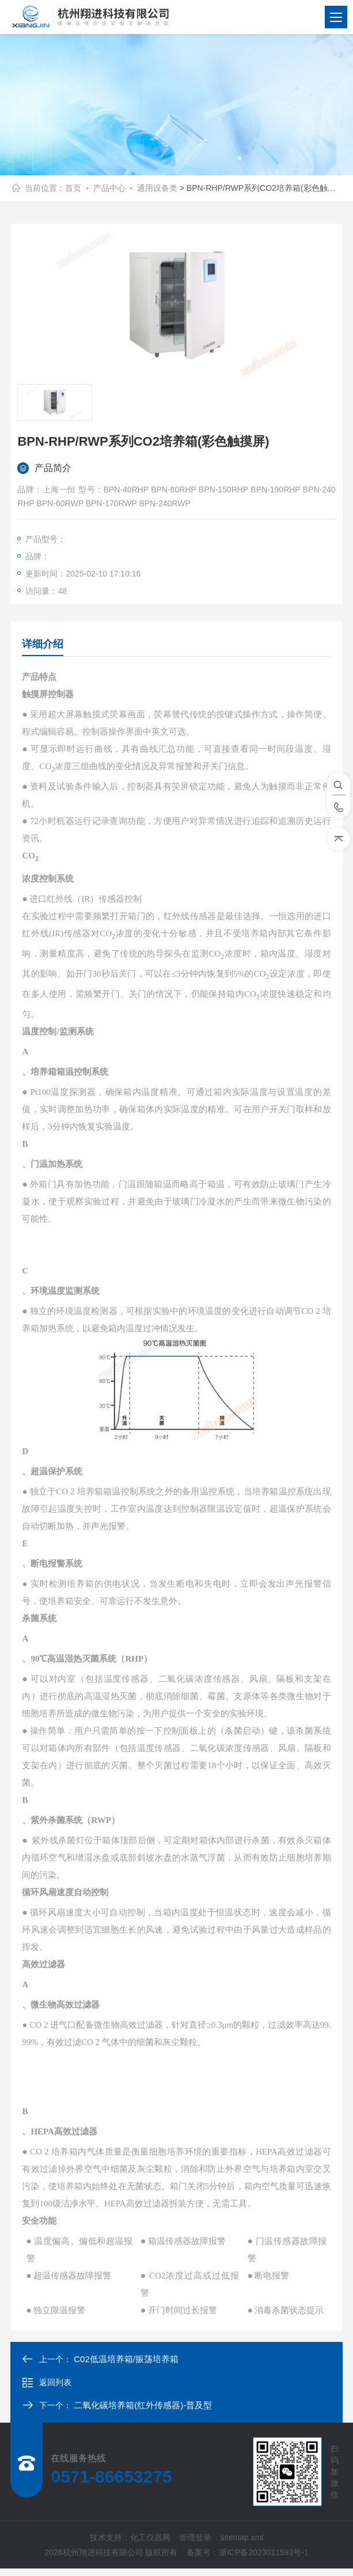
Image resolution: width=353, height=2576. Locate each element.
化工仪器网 (150, 2544)
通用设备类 (157, 191)
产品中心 (109, 191)
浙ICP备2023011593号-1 (264, 2559)
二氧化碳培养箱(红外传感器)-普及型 (143, 2412)
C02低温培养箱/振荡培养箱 (126, 2366)
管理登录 (195, 2544)
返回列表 (46, 2390)
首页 (73, 191)
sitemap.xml (242, 2544)
